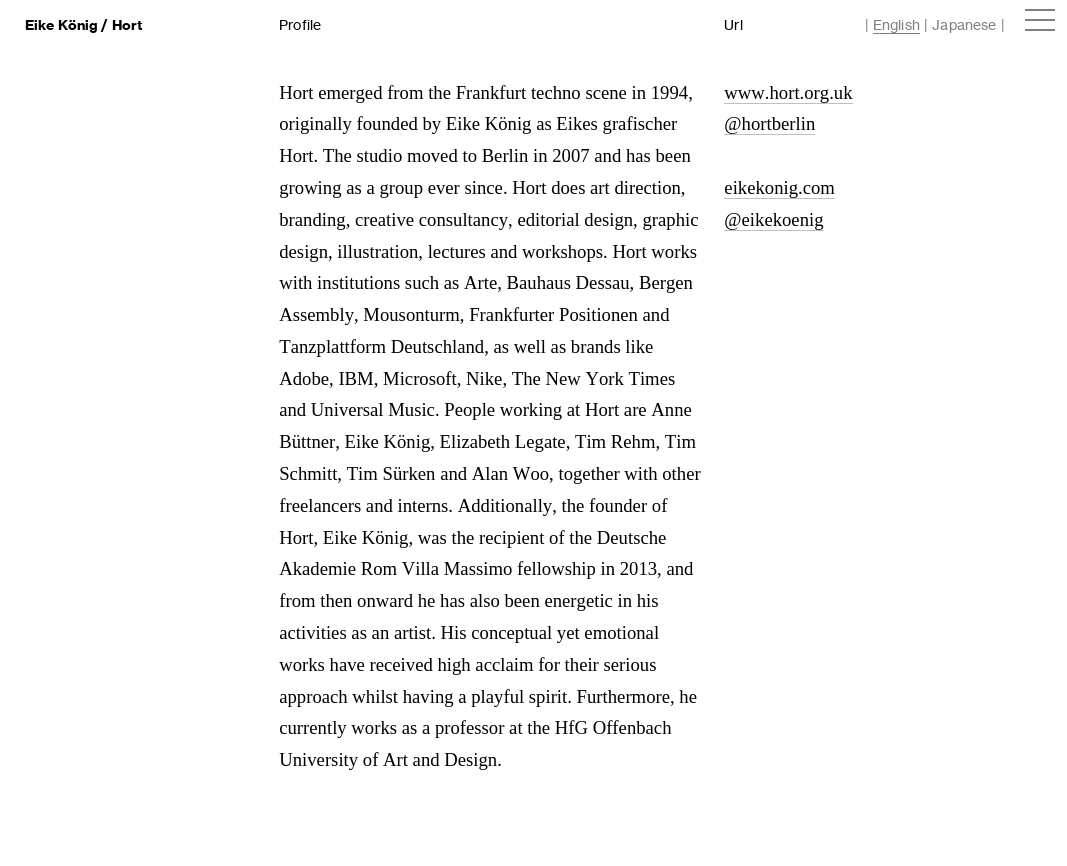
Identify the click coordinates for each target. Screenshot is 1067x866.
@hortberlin (769, 123)
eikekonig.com (779, 187)
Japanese (964, 25)
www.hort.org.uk (788, 92)
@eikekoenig (773, 219)
